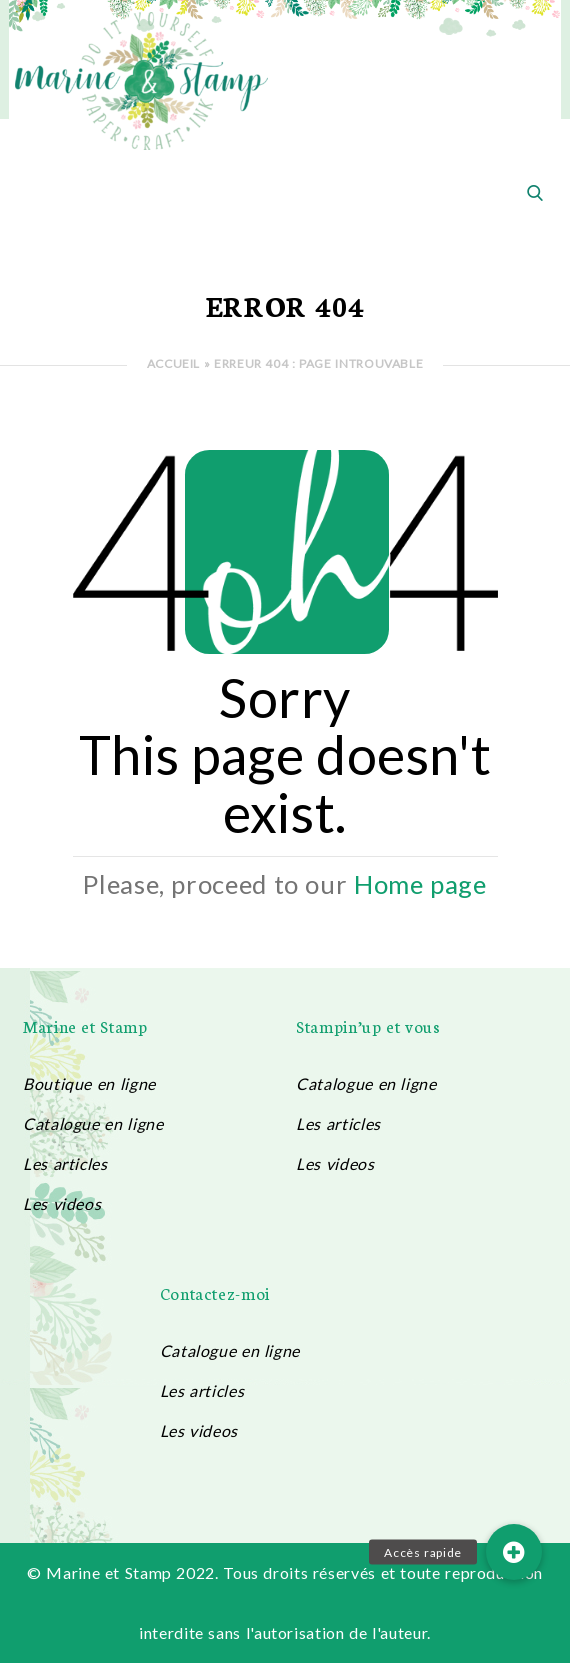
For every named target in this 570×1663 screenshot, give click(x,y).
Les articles (65, 1163)
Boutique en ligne (89, 1083)
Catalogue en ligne (93, 1123)
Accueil (173, 363)
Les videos (62, 1203)
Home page (420, 884)
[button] (514, 1552)
